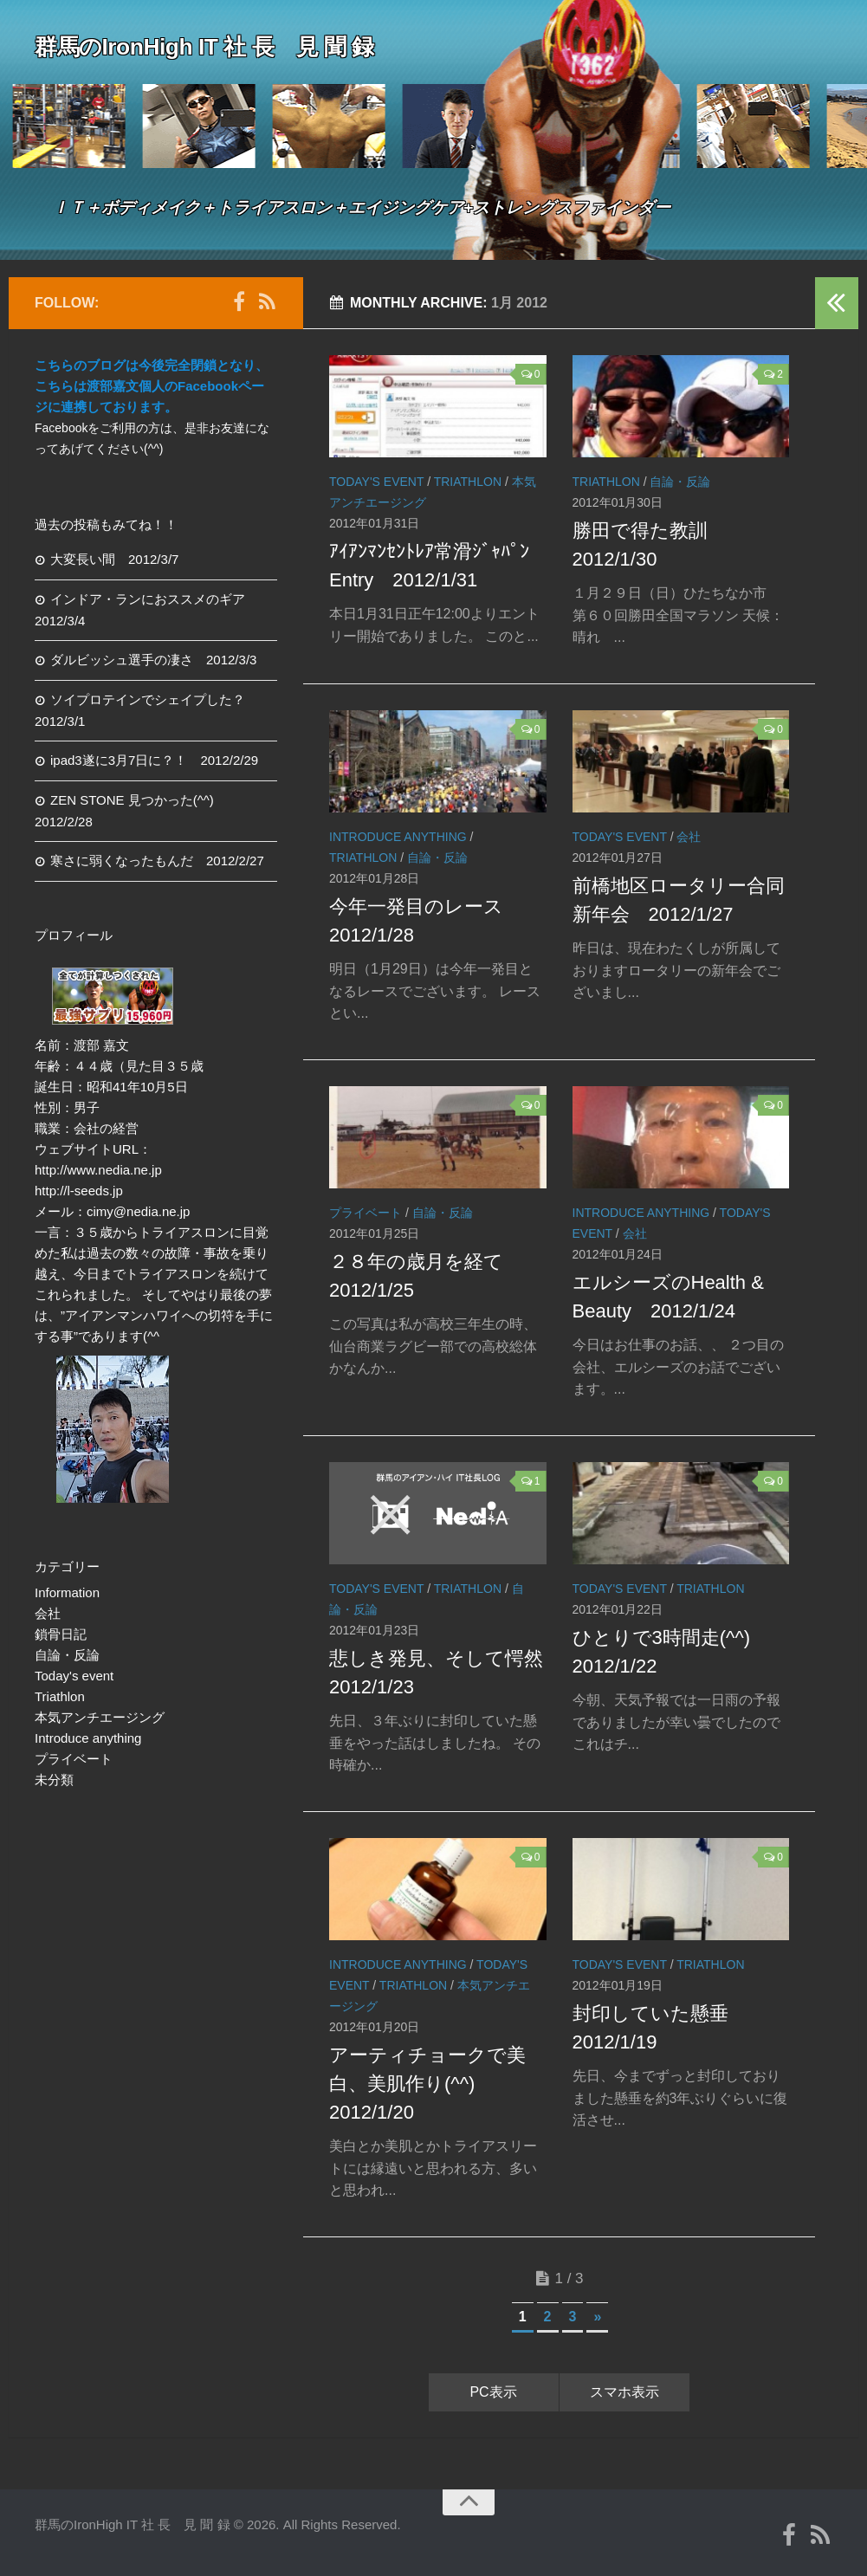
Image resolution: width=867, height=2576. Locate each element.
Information (67, 1592)
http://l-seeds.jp (79, 1190)
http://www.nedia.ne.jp (98, 1169)
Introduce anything (398, 837)
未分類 (54, 1779)
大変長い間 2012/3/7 (114, 559)
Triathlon (467, 482)
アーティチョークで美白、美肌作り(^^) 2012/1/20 (427, 2083)
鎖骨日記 (61, 1634)
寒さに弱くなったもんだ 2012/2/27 (157, 860)
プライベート (365, 1213)
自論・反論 (680, 482)
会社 (688, 837)
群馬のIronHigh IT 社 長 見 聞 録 (216, 47)
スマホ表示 (624, 2392)
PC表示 (492, 2392)
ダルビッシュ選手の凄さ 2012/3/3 (153, 659)
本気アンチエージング (100, 1717)
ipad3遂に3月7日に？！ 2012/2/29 (154, 760)
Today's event (376, 482)
